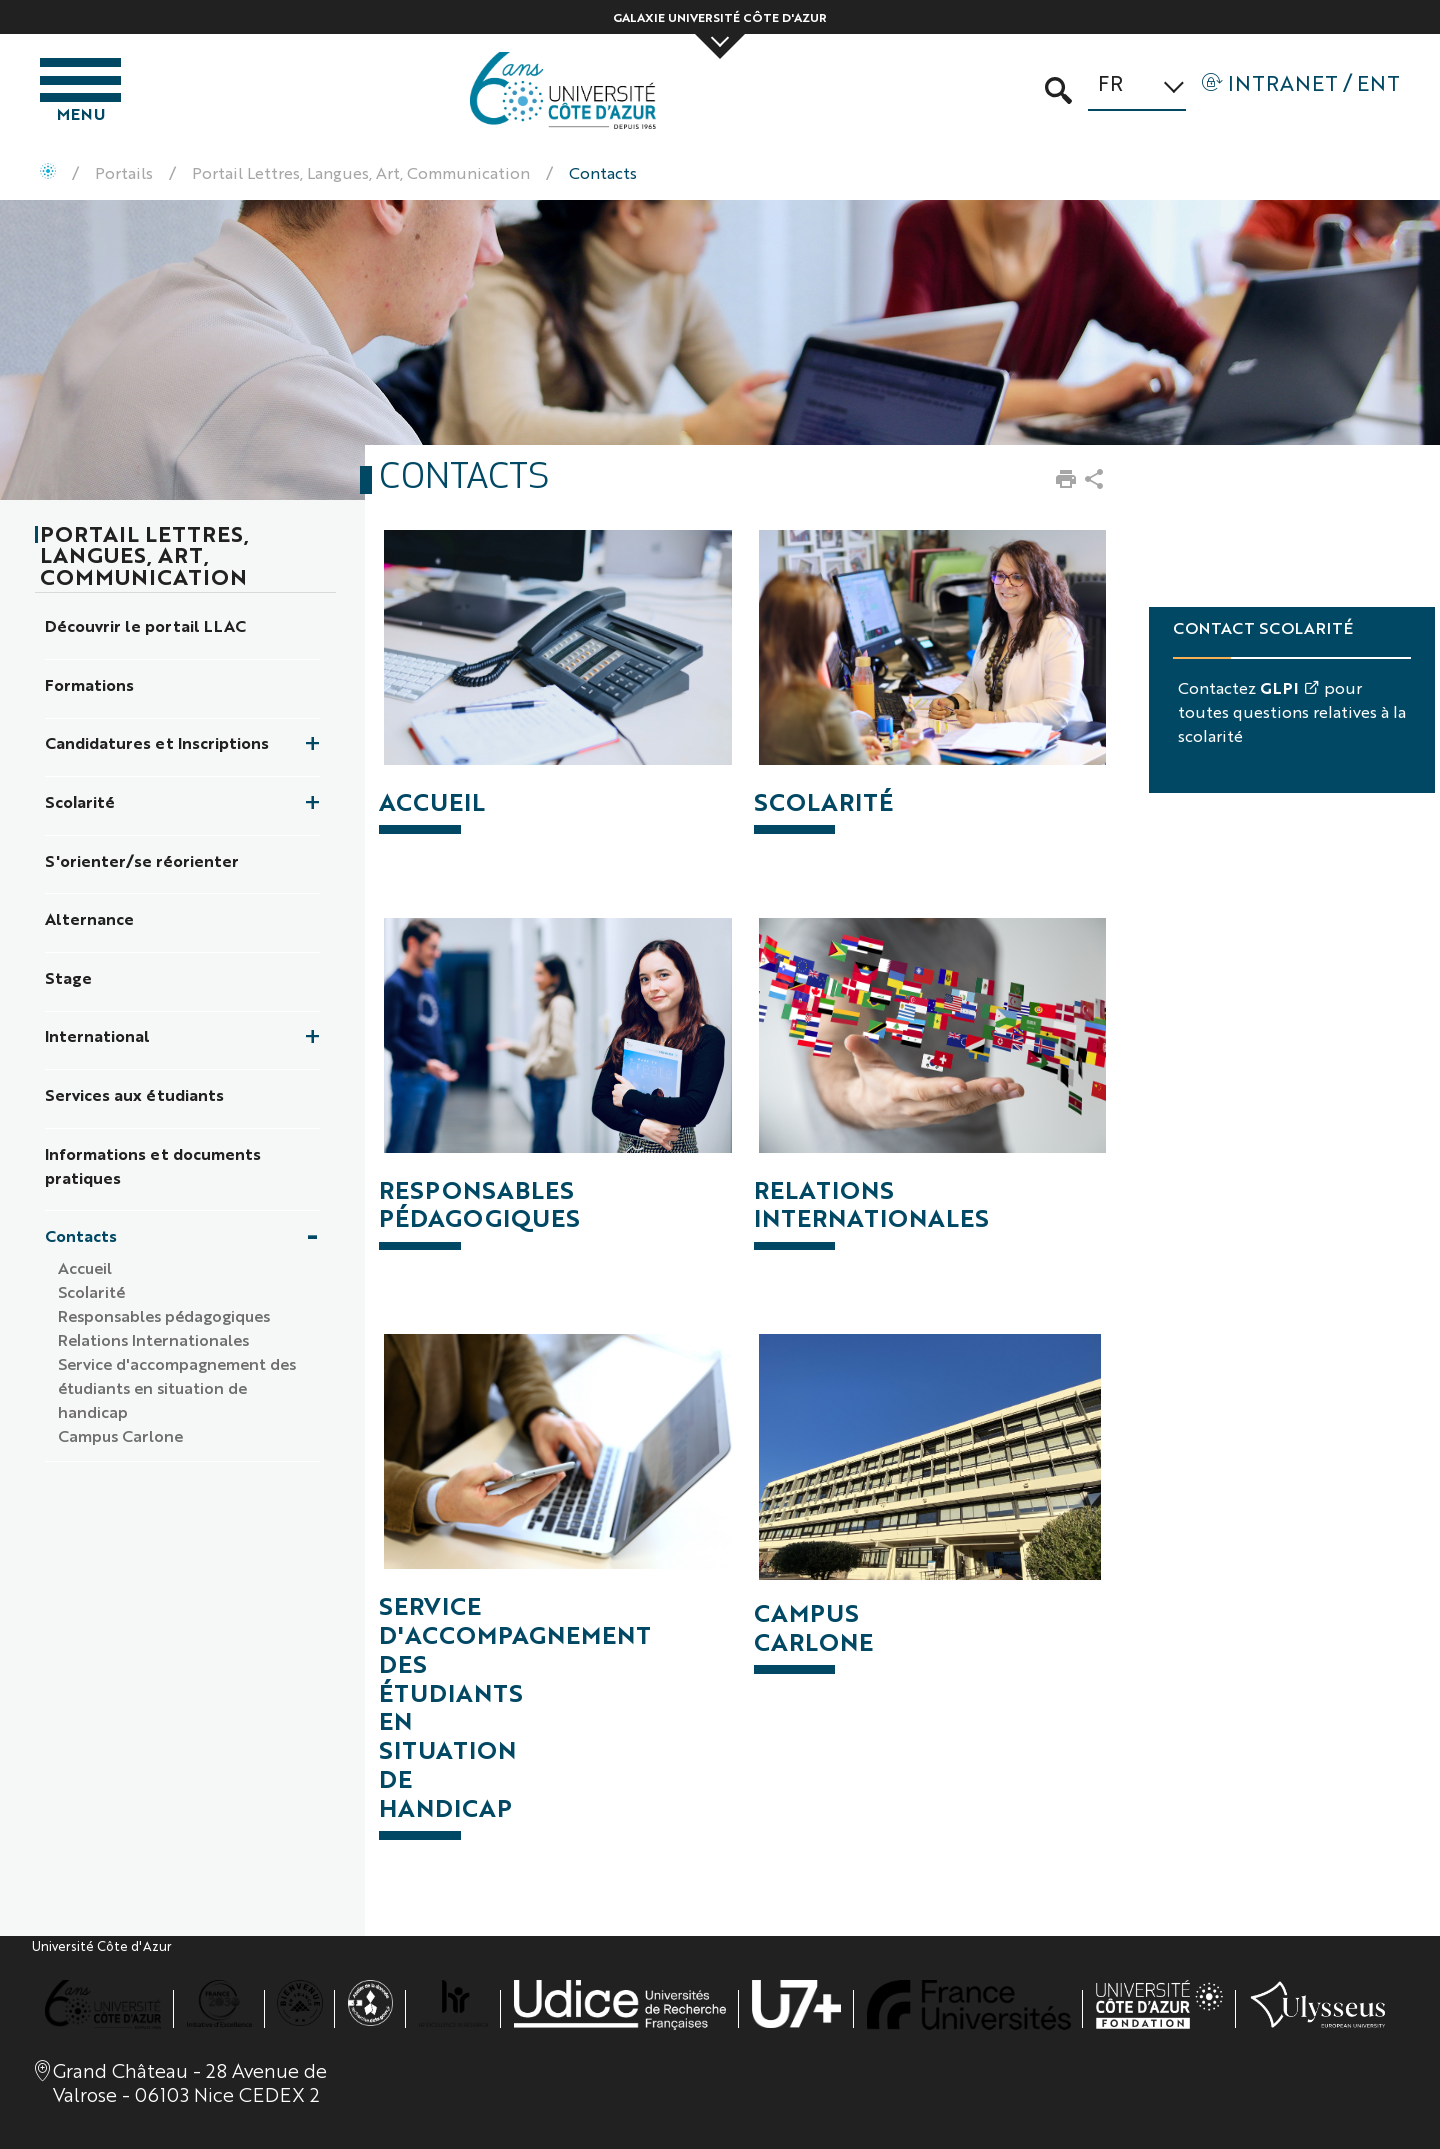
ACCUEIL (432, 801)
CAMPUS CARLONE (813, 1626)
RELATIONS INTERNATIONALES (871, 1203)
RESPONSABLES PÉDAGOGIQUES (479, 1203)
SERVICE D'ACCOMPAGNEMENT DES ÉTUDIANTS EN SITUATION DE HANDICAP (515, 1706)
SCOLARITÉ (823, 801)
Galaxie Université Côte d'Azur (720, 17)
